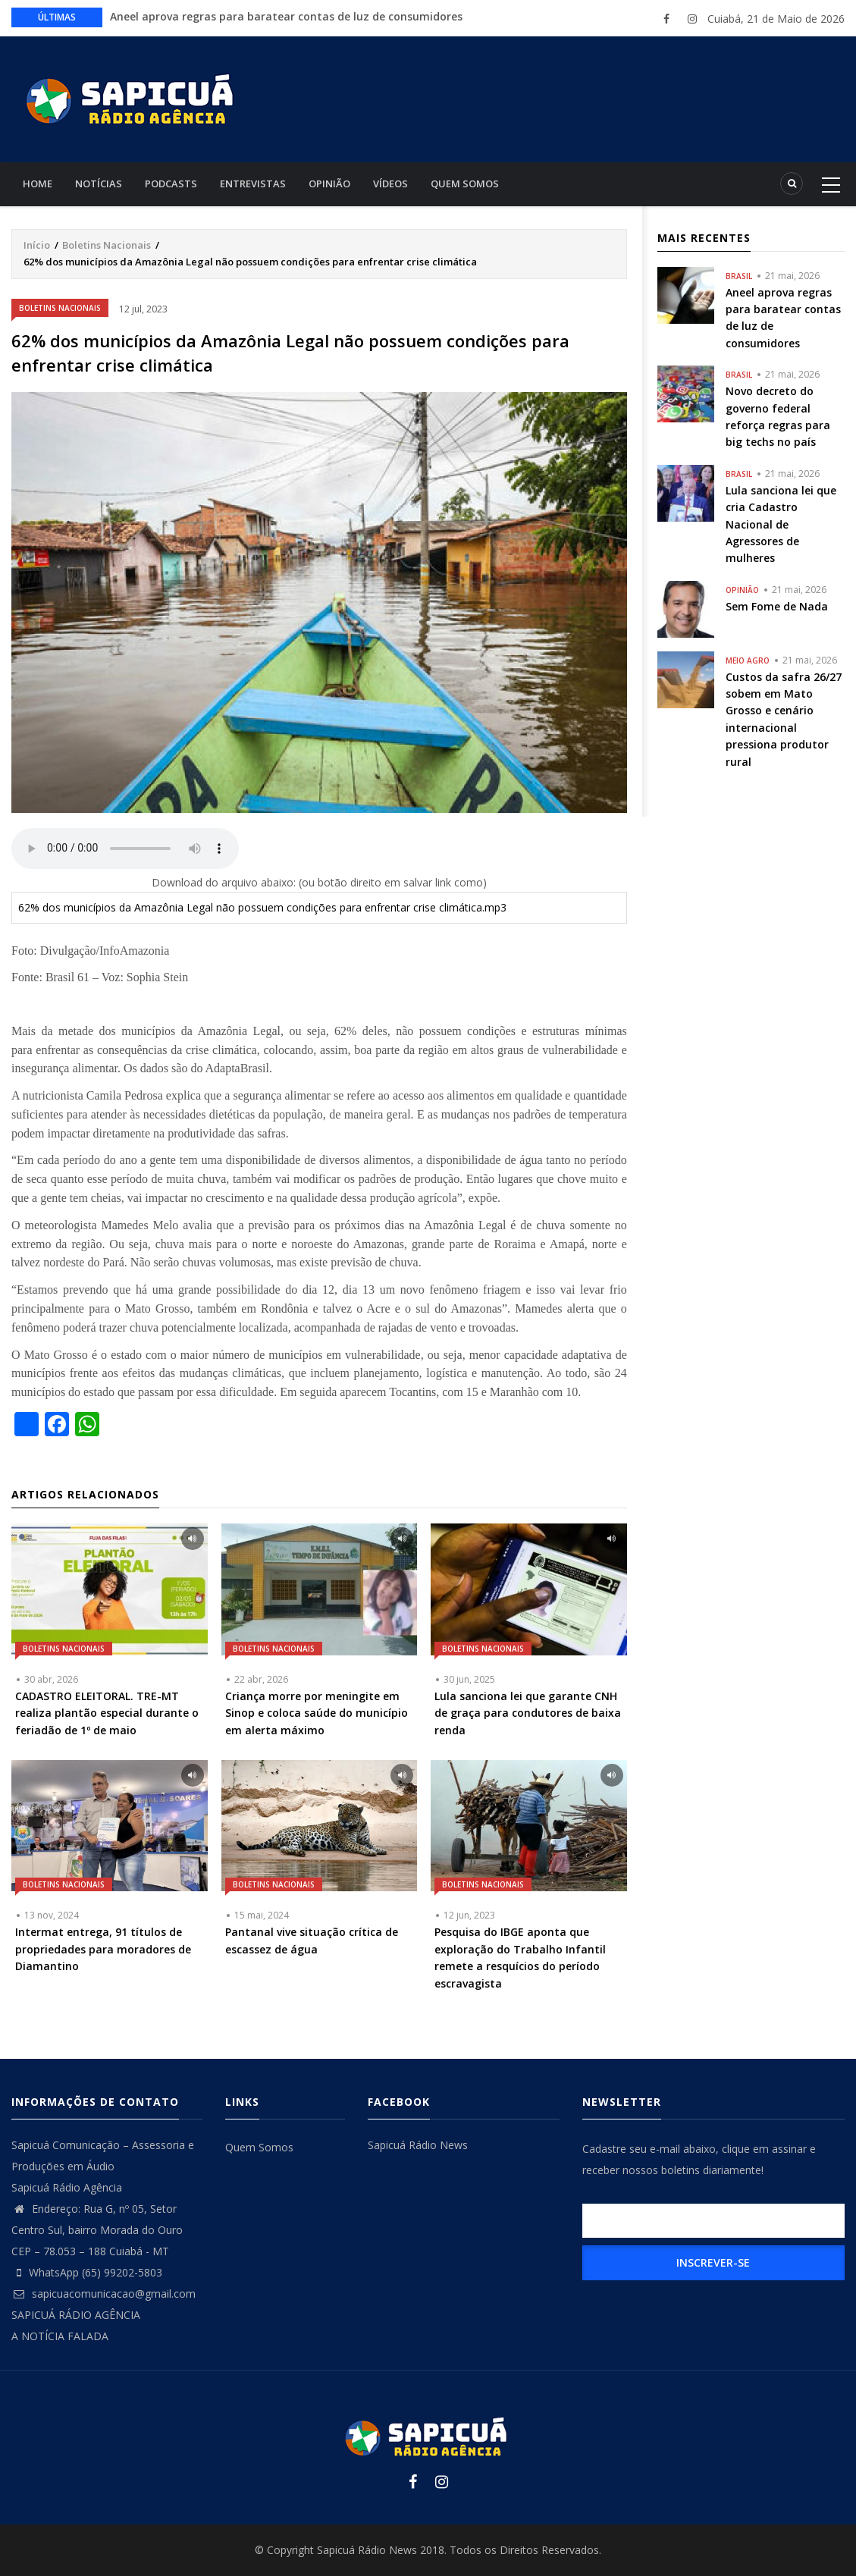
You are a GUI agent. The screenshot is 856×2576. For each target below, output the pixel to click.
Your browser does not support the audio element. (125, 848)
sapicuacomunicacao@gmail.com (103, 2293)
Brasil (739, 276)
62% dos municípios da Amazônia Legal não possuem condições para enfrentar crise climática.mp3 (262, 907)
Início (37, 245)
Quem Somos (465, 183)
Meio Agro (748, 660)
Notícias (98, 183)
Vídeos (390, 183)
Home (37, 183)
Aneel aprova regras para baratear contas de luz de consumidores (286, 16)
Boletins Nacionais (106, 245)
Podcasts (171, 183)
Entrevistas (253, 183)
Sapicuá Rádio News (418, 2145)
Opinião (329, 183)
